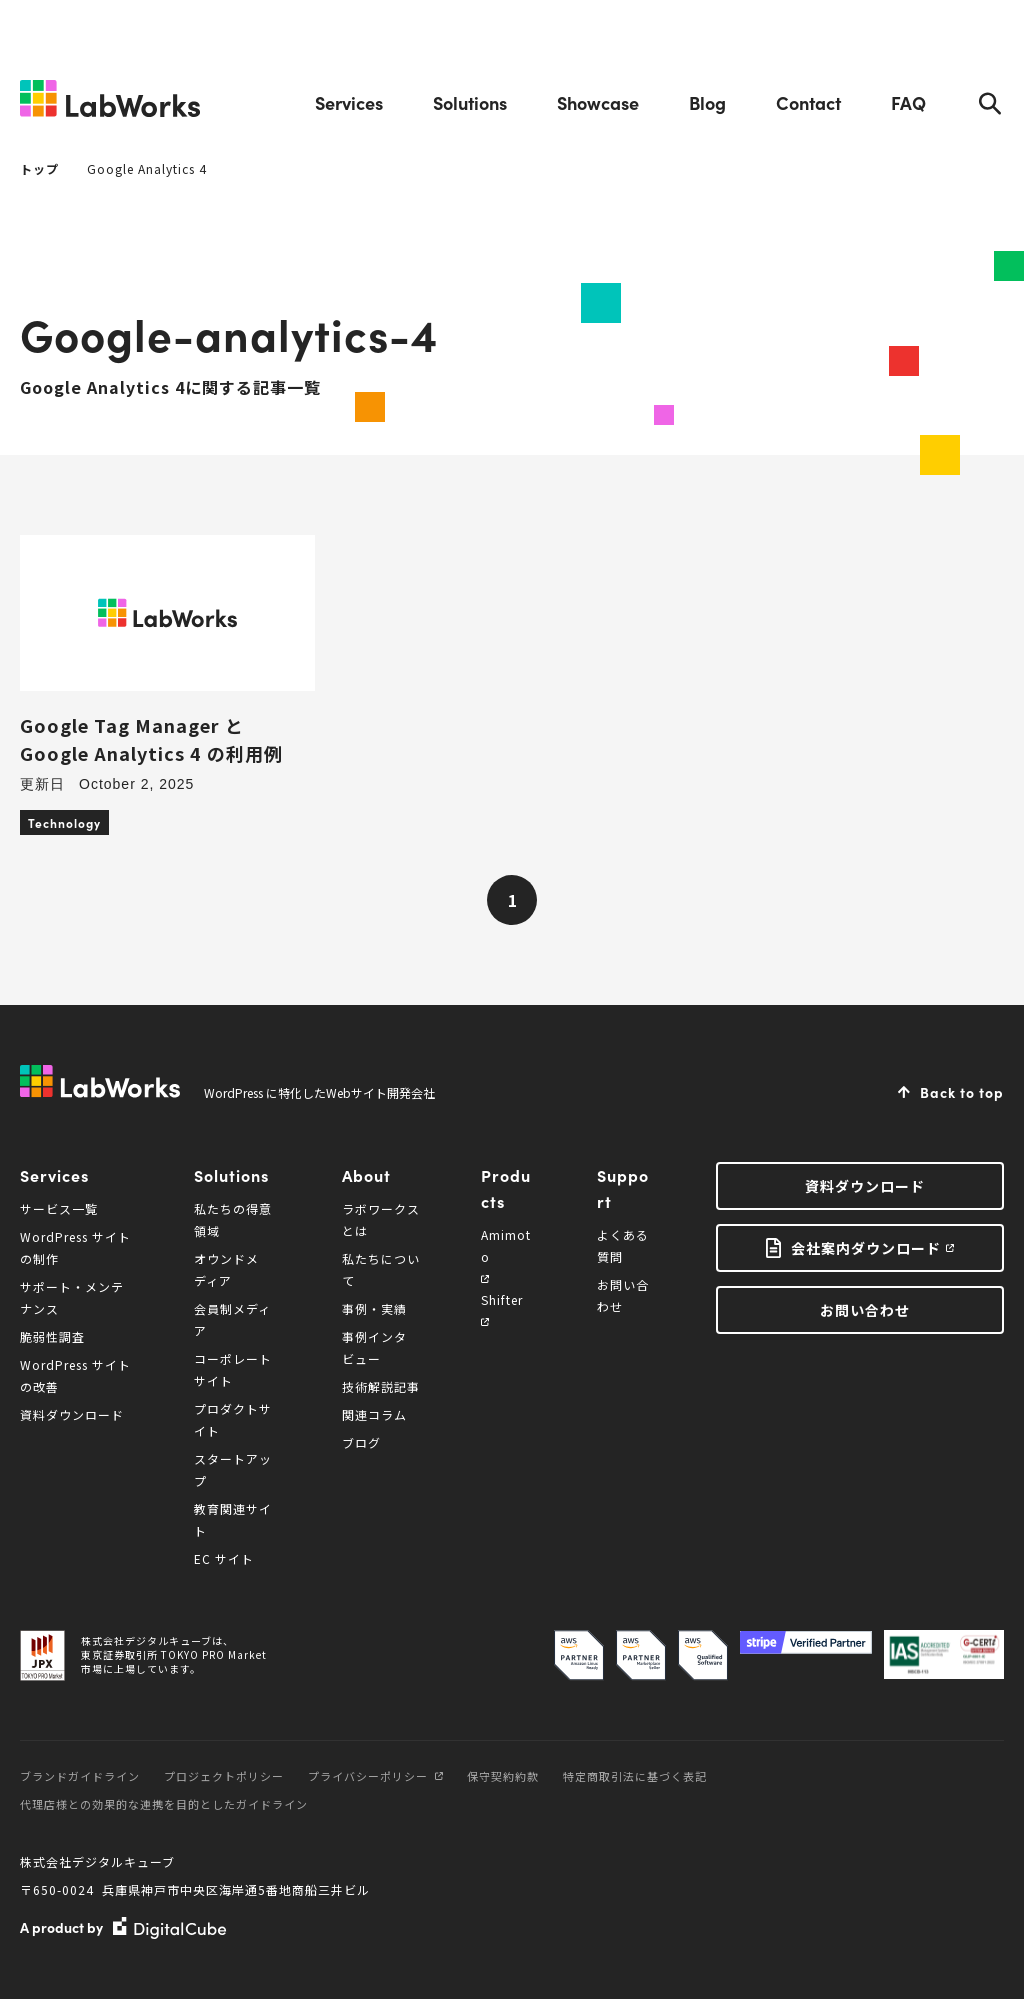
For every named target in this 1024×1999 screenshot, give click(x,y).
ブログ (361, 1442)
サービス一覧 (59, 1208)
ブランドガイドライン (80, 1776)
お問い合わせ (865, 1310)
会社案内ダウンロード (866, 1248)
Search (990, 103)
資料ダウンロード (72, 1414)
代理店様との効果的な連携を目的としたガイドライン (164, 1804)
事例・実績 (374, 1308)
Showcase (598, 102)
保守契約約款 (503, 1776)
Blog (707, 102)
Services (349, 102)
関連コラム (374, 1414)
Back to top (962, 1092)
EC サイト (224, 1558)
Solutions (470, 102)
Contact (808, 102)
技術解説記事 (381, 1386)
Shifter (502, 1308)
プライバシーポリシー (375, 1776)
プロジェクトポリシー (224, 1776)
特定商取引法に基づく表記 (635, 1776)
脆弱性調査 (52, 1336)
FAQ (908, 102)
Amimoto (506, 1254)
